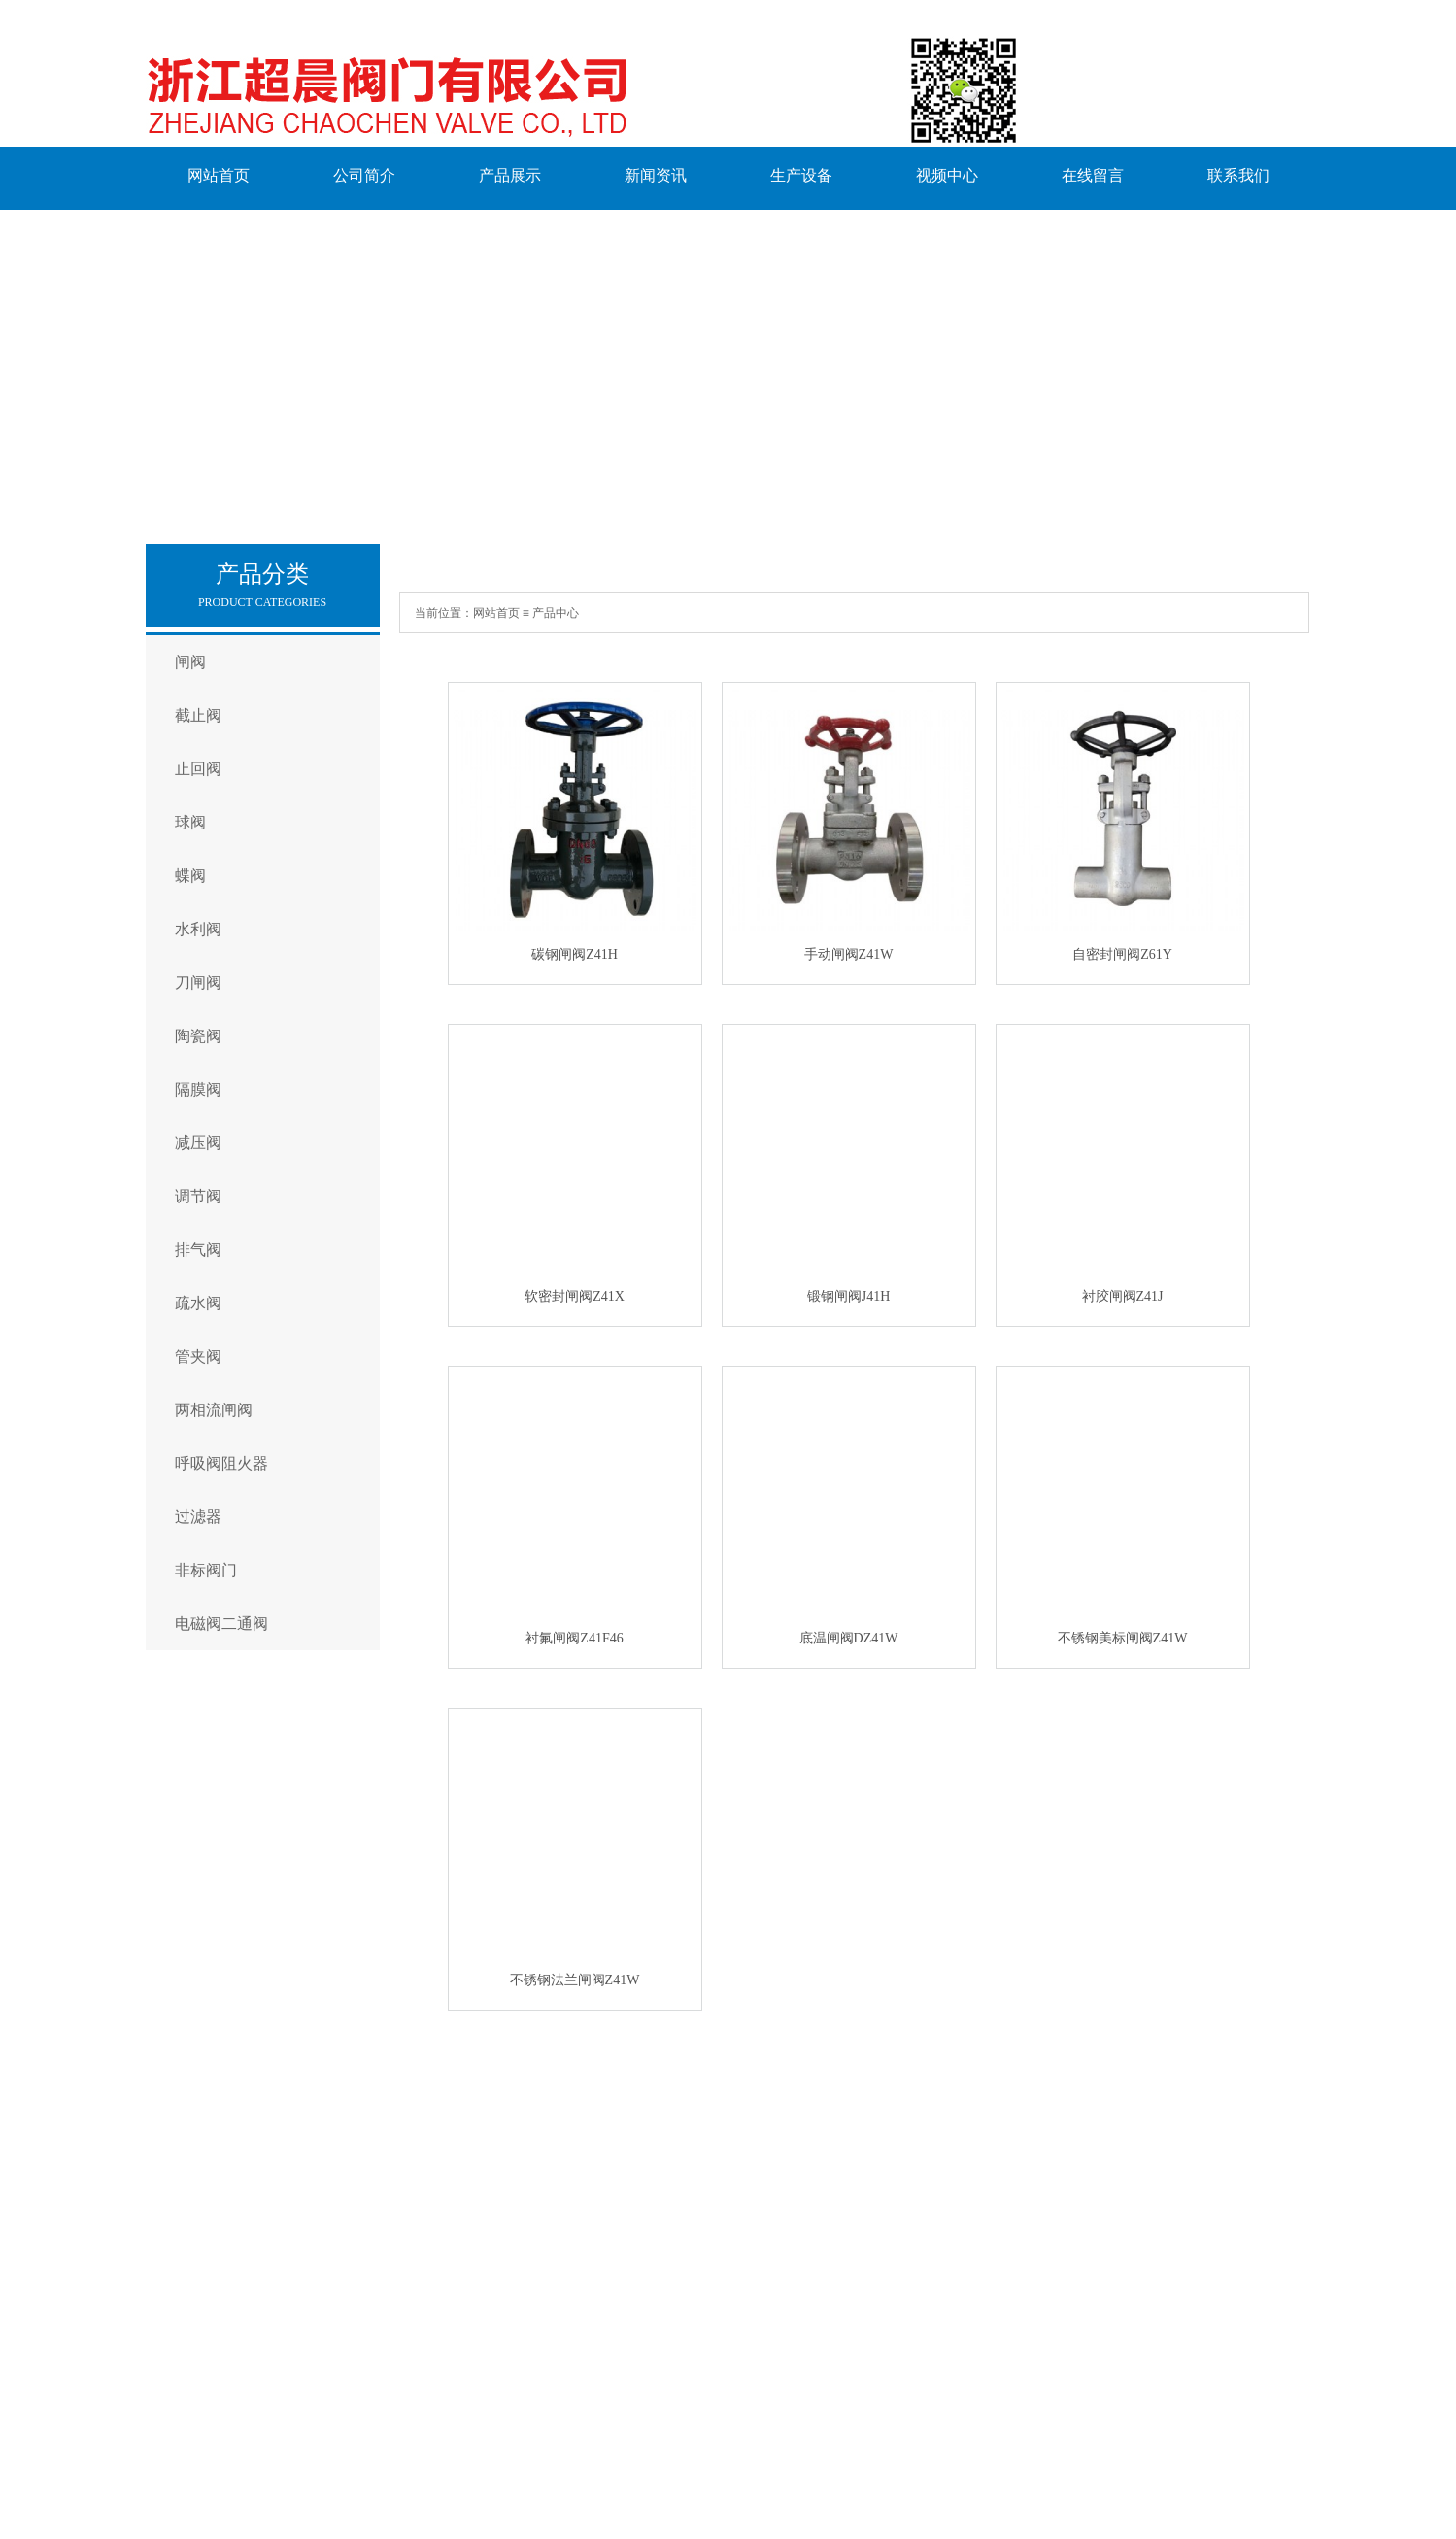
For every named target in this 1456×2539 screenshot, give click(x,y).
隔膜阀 (198, 1089)
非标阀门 (206, 1570)
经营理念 (238, 2231)
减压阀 (198, 1142)
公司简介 (364, 175)
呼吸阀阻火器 (221, 1463)
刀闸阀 (198, 982)
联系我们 (1238, 175)
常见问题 (794, 2178)
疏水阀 (198, 1303)
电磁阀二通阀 (221, 1623)
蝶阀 (190, 875)
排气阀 (198, 1249)
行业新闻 (794, 2205)
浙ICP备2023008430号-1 (599, 2457)
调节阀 (198, 1196)
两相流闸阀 (214, 1410)
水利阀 (198, 929)
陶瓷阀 (198, 1036)
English (168, 2421)
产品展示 (510, 175)
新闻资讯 (656, 175)
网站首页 (218, 175)
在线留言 (1093, 175)
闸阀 (190, 662)
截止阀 (198, 715)
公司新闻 (794, 2231)
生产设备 (801, 175)
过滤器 (198, 1516)
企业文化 (238, 2205)
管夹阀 (198, 1356)
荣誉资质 (238, 2283)
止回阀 (198, 769)
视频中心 (947, 175)
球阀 (190, 822)
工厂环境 (238, 2257)
